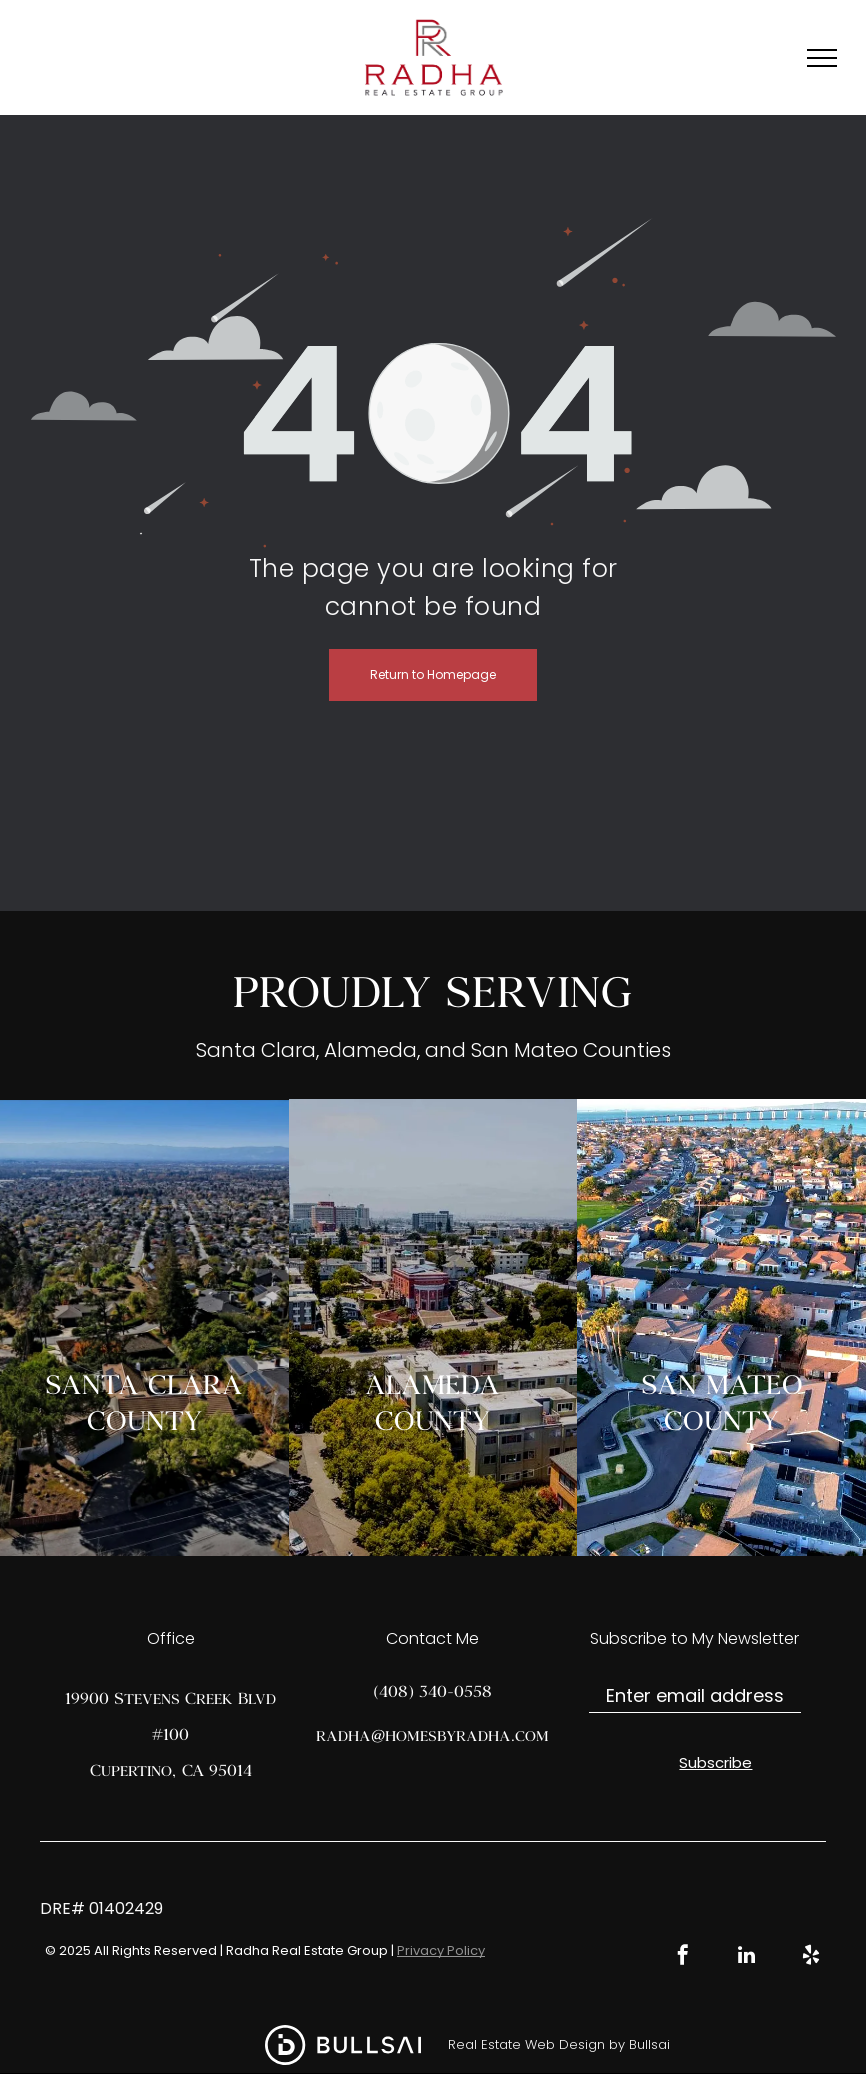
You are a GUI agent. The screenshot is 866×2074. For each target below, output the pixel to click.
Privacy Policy (441, 1950)
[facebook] (683, 1957)
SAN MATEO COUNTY (722, 1401)
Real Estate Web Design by (536, 2044)
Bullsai (649, 2044)
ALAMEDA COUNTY (432, 1401)
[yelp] (811, 1957)
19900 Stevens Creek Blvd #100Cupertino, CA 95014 (170, 1733)
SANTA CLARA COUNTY (144, 1401)
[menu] (822, 58)
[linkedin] (747, 1957)
